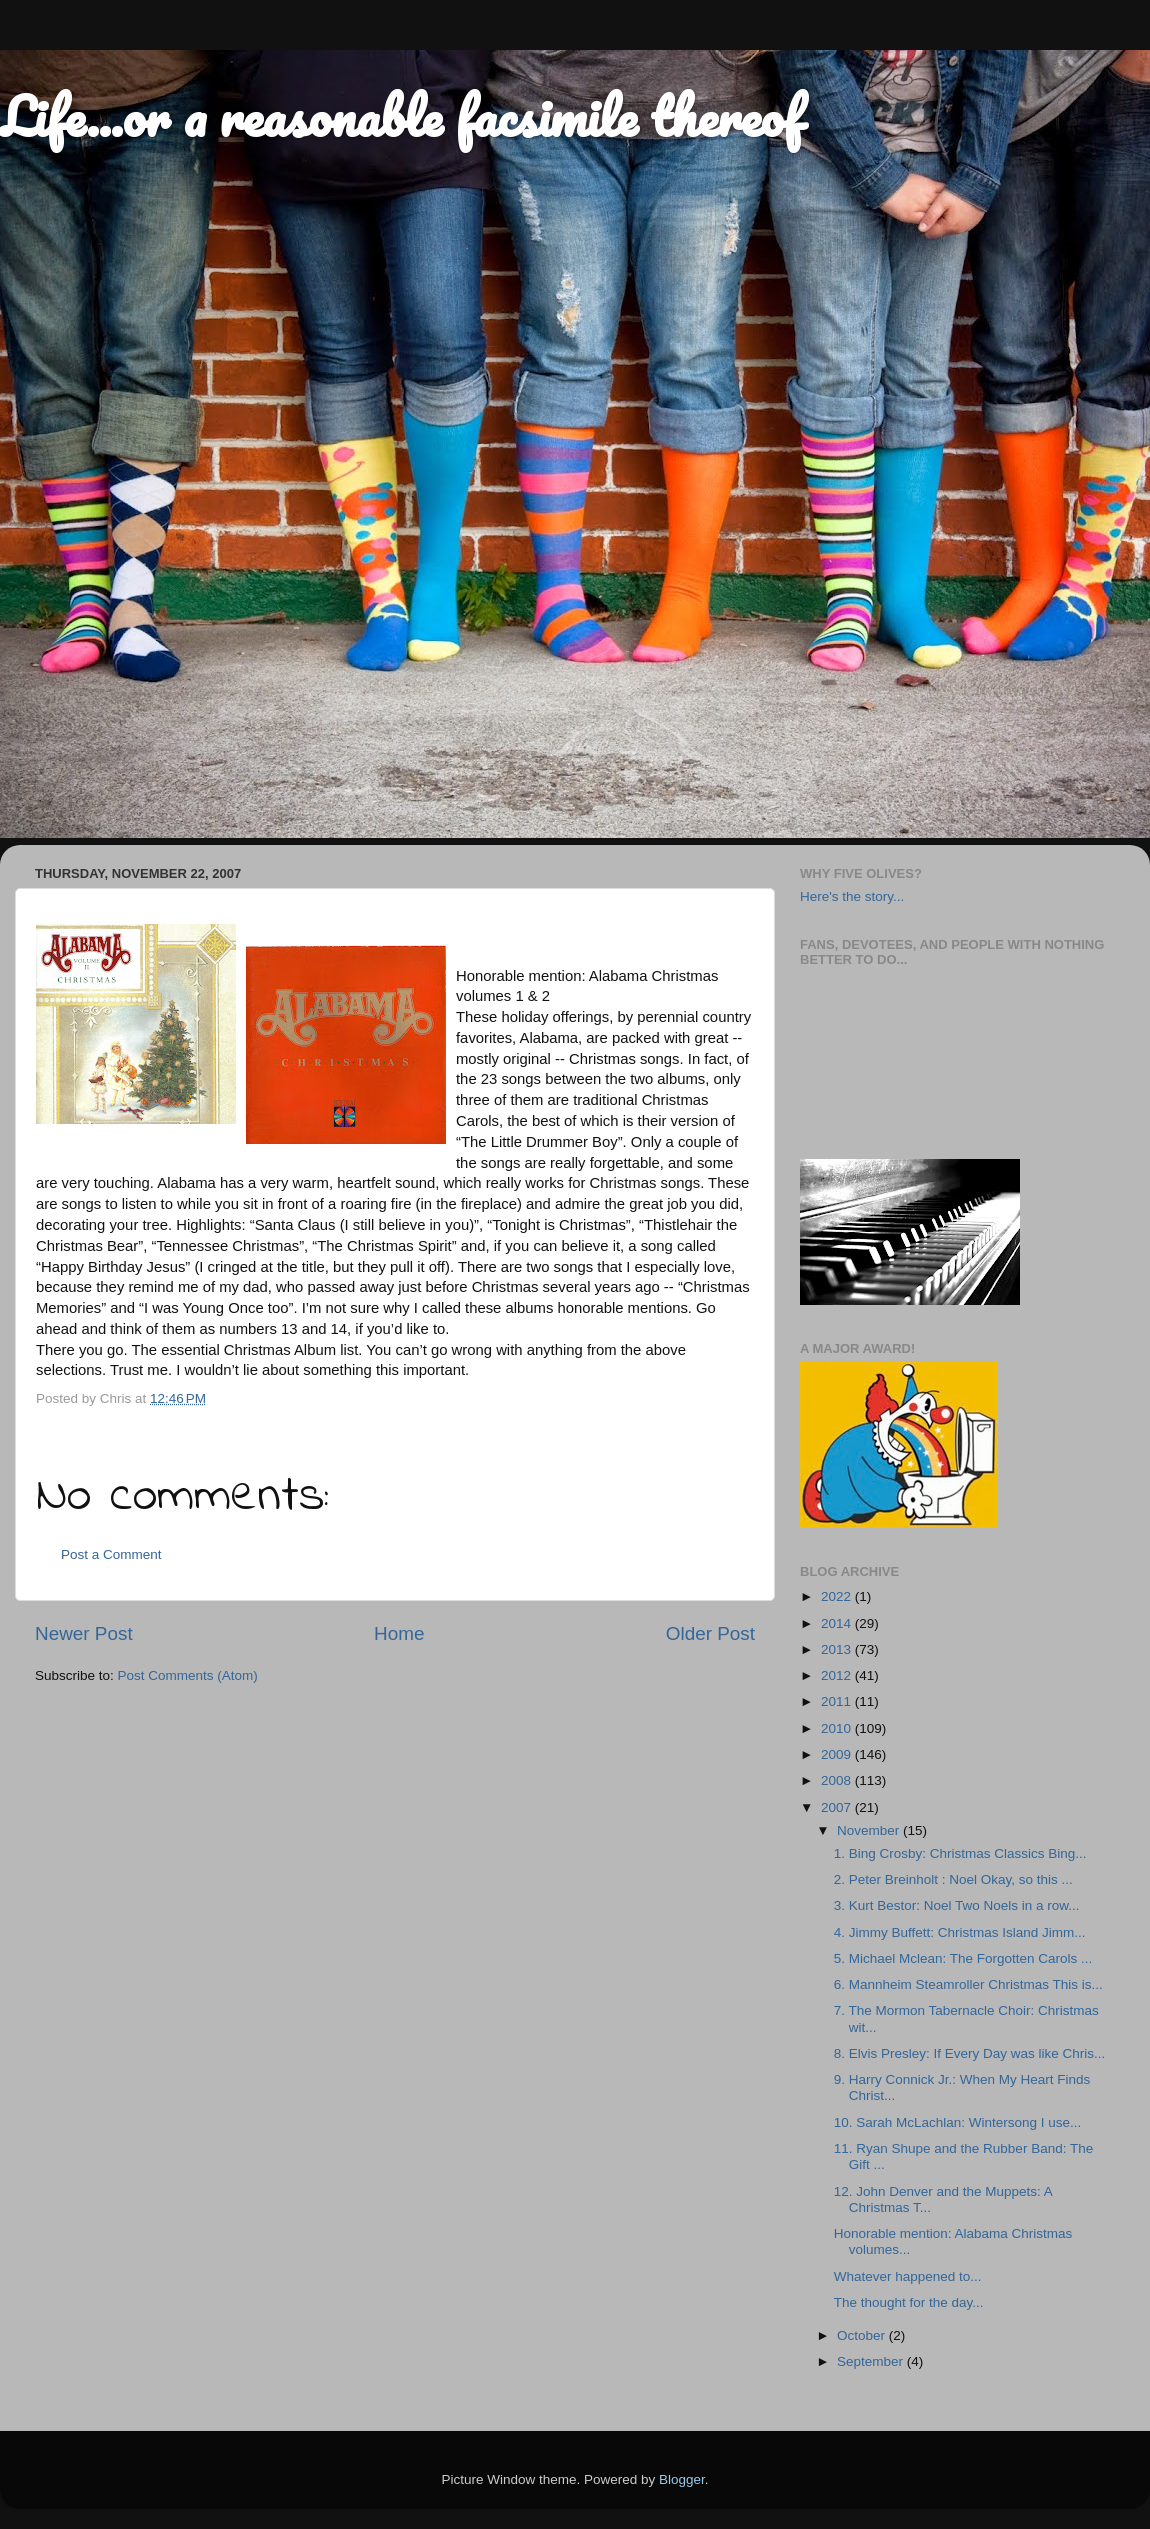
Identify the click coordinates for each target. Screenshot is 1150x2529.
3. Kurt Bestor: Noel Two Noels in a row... (957, 1905)
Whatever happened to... (908, 2276)
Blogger (682, 2479)
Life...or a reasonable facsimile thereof (401, 116)
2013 (838, 1649)
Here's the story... (852, 896)
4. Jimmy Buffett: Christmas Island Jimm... (960, 1932)
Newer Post (84, 1633)
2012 (838, 1675)
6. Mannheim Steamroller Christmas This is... (968, 1984)
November (870, 1830)
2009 (838, 1754)
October (863, 2335)
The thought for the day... (909, 2302)
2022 (838, 1596)
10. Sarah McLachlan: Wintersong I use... (958, 2122)
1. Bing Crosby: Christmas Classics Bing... (960, 1853)
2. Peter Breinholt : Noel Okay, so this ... (953, 1879)
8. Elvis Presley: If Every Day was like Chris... (970, 2053)
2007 (838, 1807)
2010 (838, 1728)
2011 (838, 1701)
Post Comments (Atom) (188, 1675)
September (872, 2361)
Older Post (710, 1633)
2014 (838, 1623)
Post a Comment (111, 1554)
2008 (838, 1780)
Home (399, 1633)
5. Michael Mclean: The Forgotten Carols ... (963, 1958)
